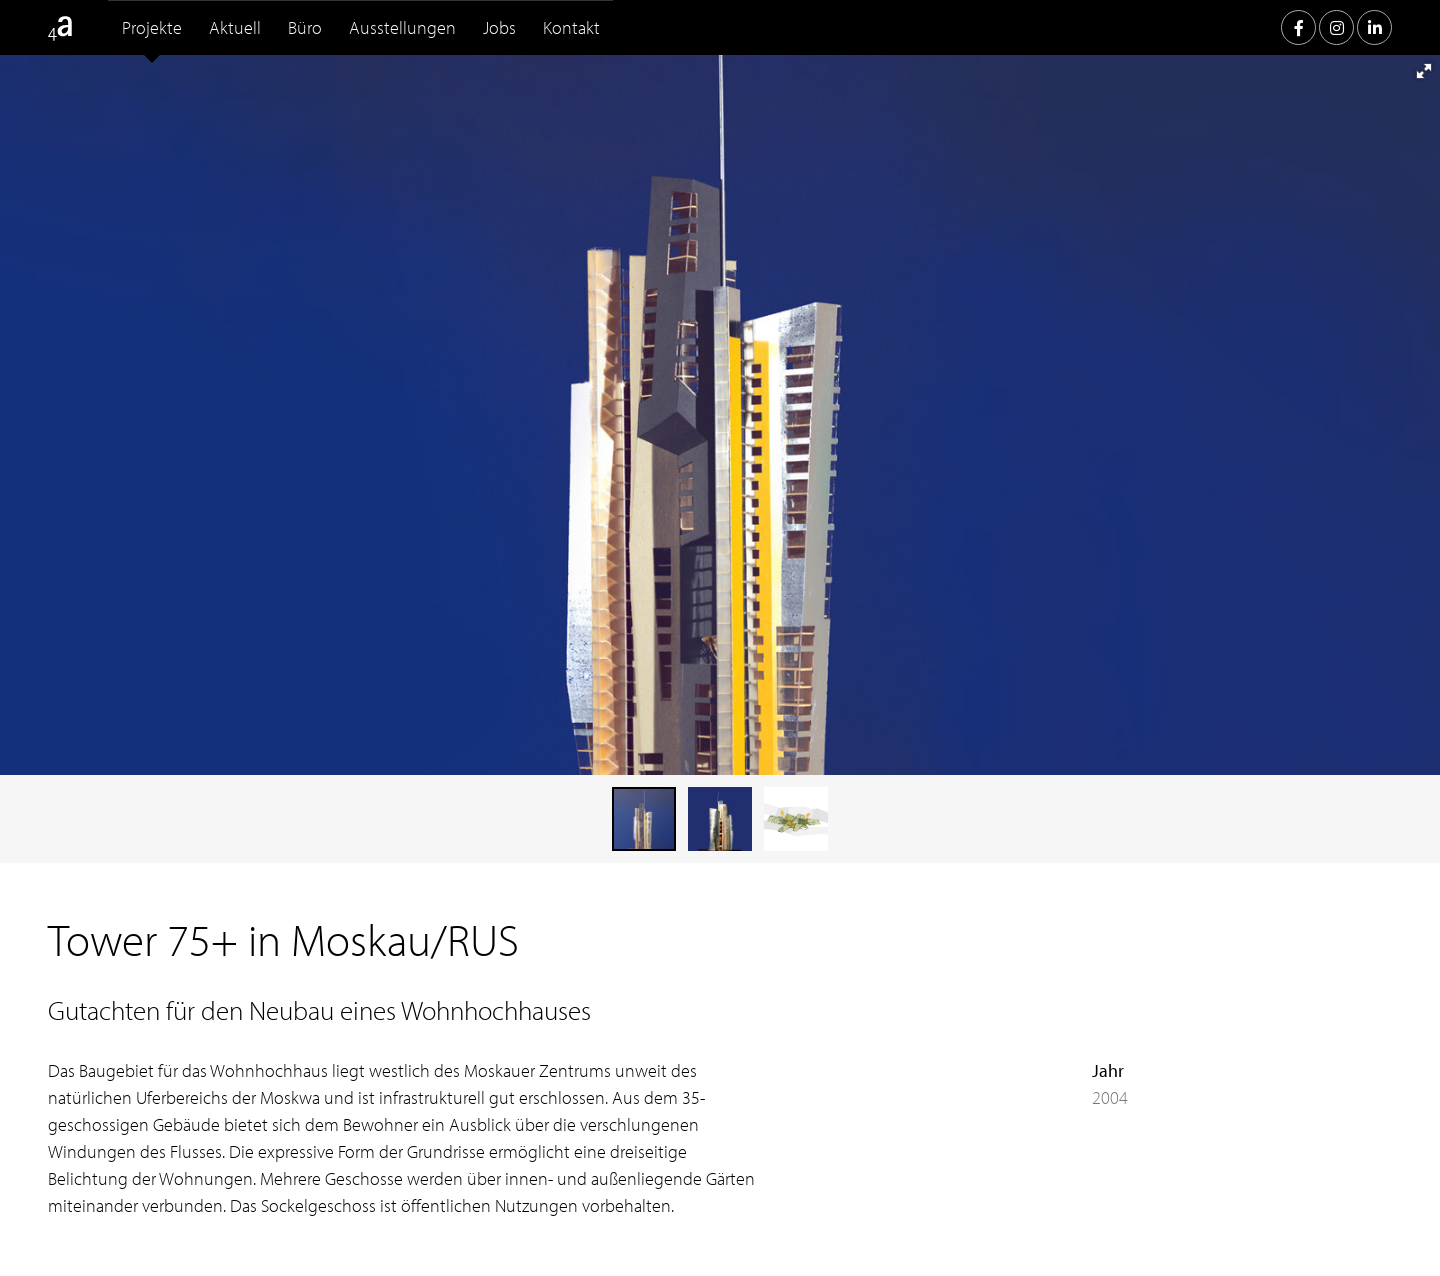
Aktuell (235, 27)
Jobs (499, 27)
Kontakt (571, 27)
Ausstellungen (402, 27)
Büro (305, 27)
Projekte (152, 27)
